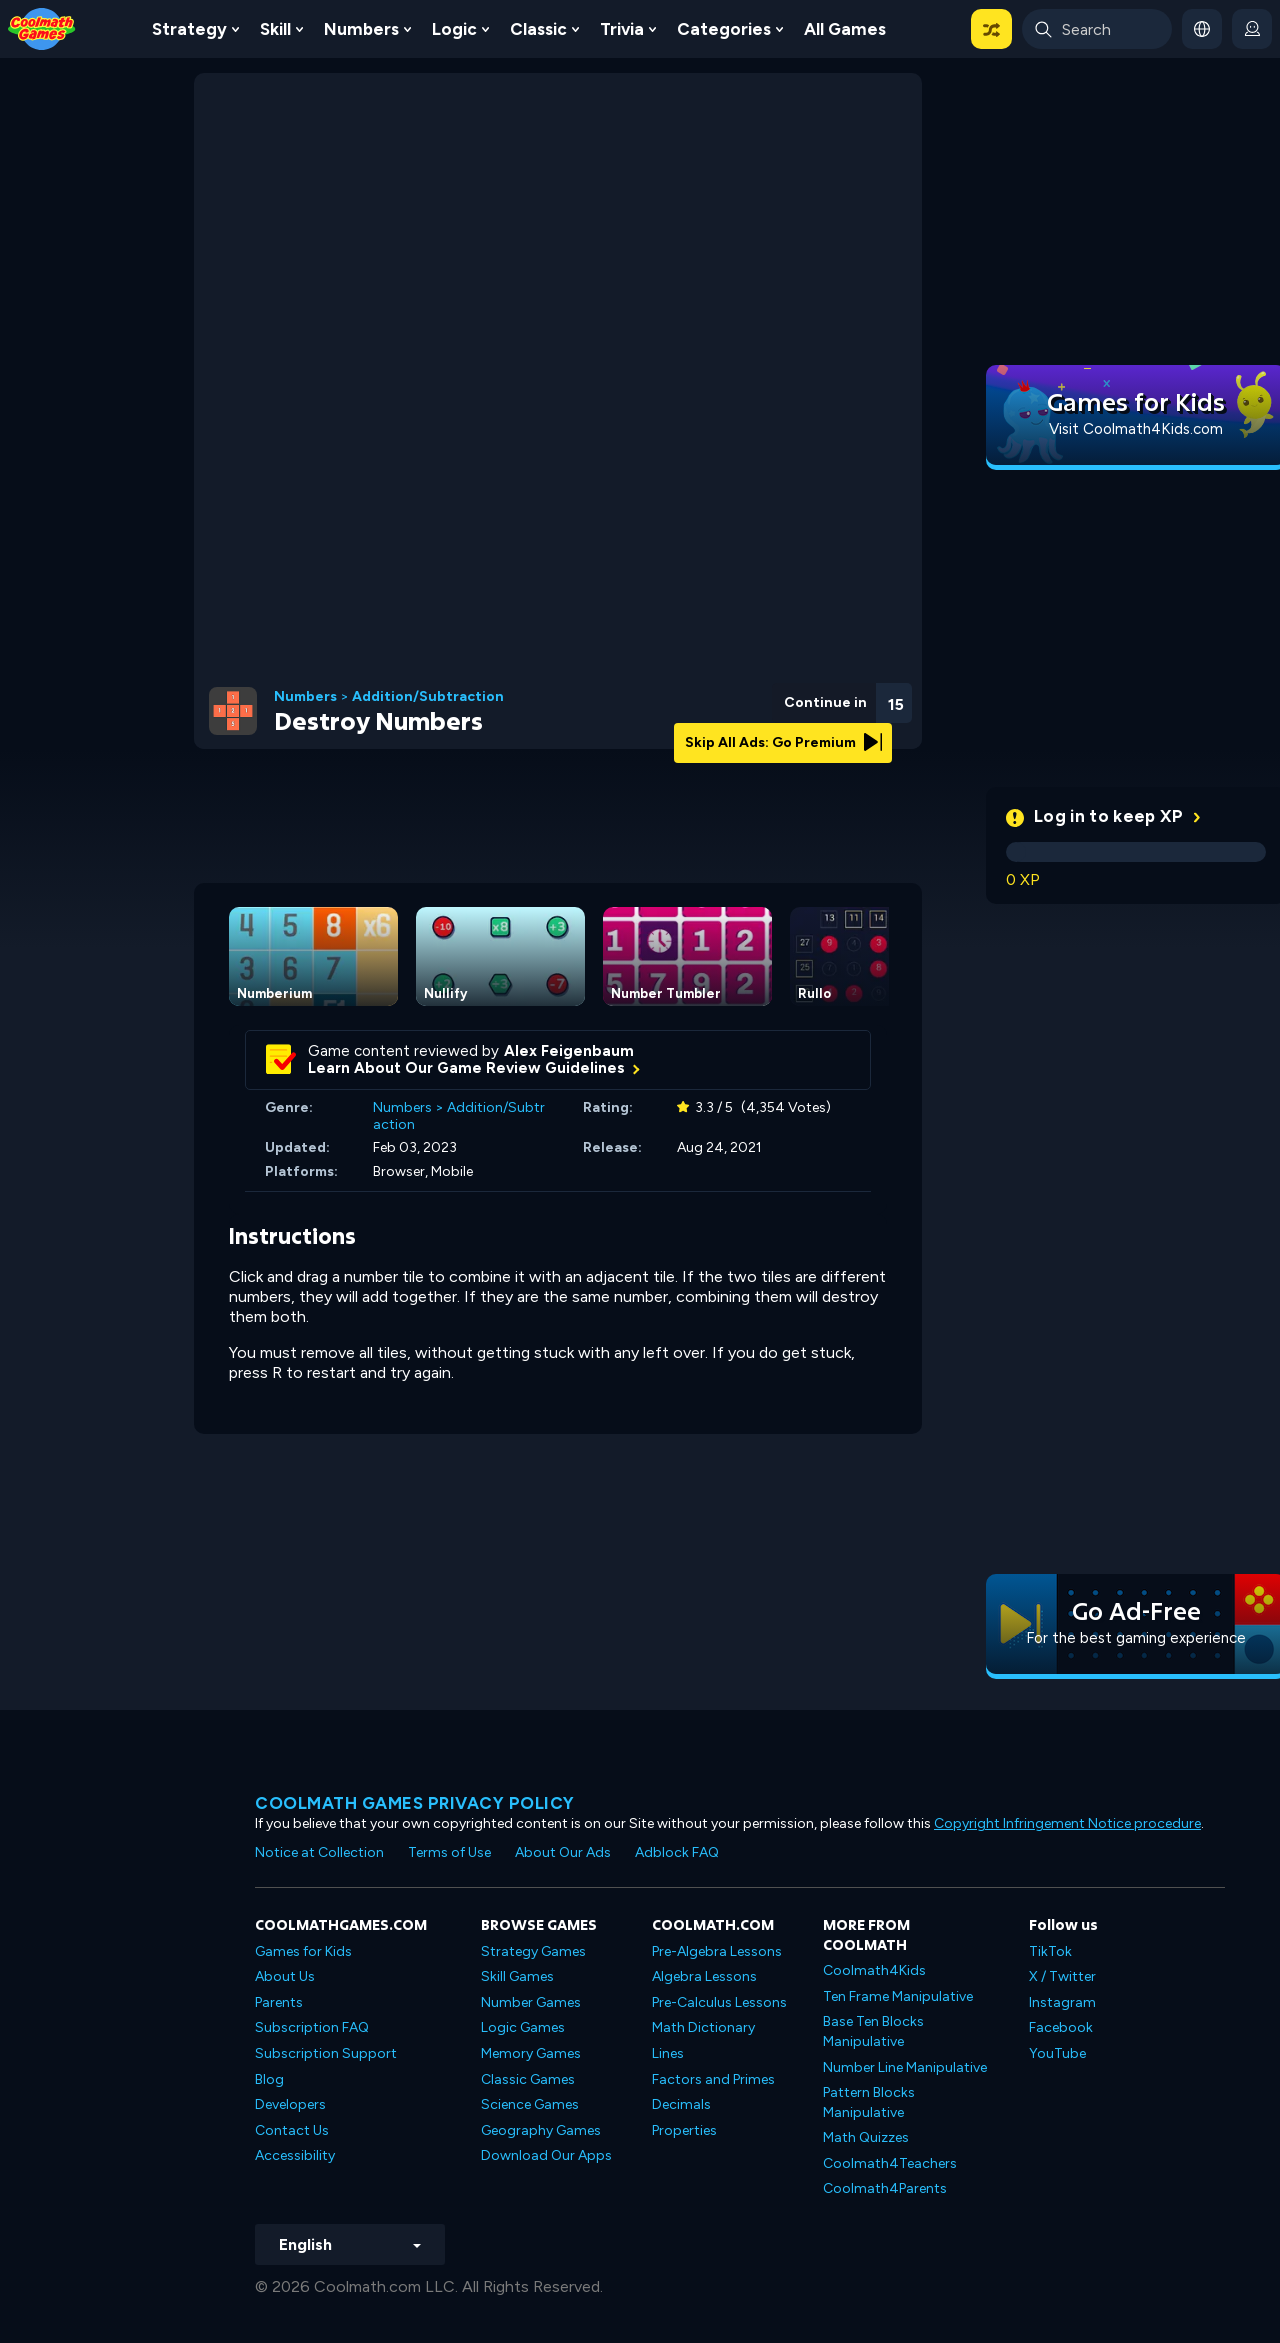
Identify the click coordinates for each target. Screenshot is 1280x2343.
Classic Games (528, 2079)
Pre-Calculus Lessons (719, 2002)
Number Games (531, 2002)
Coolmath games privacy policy (415, 1803)
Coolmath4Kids (874, 1970)
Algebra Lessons (704, 1976)
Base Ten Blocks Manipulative (873, 2031)
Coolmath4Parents (885, 2188)
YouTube (1057, 2053)
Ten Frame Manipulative (898, 1996)
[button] (991, 29)
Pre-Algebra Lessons (717, 1951)
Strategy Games (533, 1951)
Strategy (189, 29)
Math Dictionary (703, 2027)
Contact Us (292, 2130)
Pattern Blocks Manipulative (869, 2102)
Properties (684, 2130)
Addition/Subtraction (428, 697)
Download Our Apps (546, 2155)
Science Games (530, 2104)
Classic (538, 29)
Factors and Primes (713, 2079)
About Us (285, 1976)
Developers (290, 2104)
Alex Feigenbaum (569, 1051)
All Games (845, 29)
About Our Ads (563, 1852)
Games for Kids (303, 1951)
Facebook (1061, 2027)
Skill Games (517, 1976)
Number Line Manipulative (905, 2067)
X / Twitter (1062, 1976)
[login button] (1252, 29)
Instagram (1062, 2002)
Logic (454, 29)
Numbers (361, 29)
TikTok (1050, 1951)
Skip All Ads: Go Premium (783, 742)
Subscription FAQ (312, 2027)
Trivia (622, 29)
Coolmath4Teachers (890, 2163)
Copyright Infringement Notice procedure (1067, 1823)
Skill (275, 29)
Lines (668, 2053)
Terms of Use (449, 1852)
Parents (279, 2002)
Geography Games (541, 2130)
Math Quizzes (866, 2137)
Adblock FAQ (677, 1852)
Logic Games (523, 2027)
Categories (724, 29)
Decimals (681, 2104)
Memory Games (531, 2053)
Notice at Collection (319, 1852)
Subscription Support (326, 2053)
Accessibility (295, 2155)
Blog (269, 2079)
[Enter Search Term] (1097, 29)
